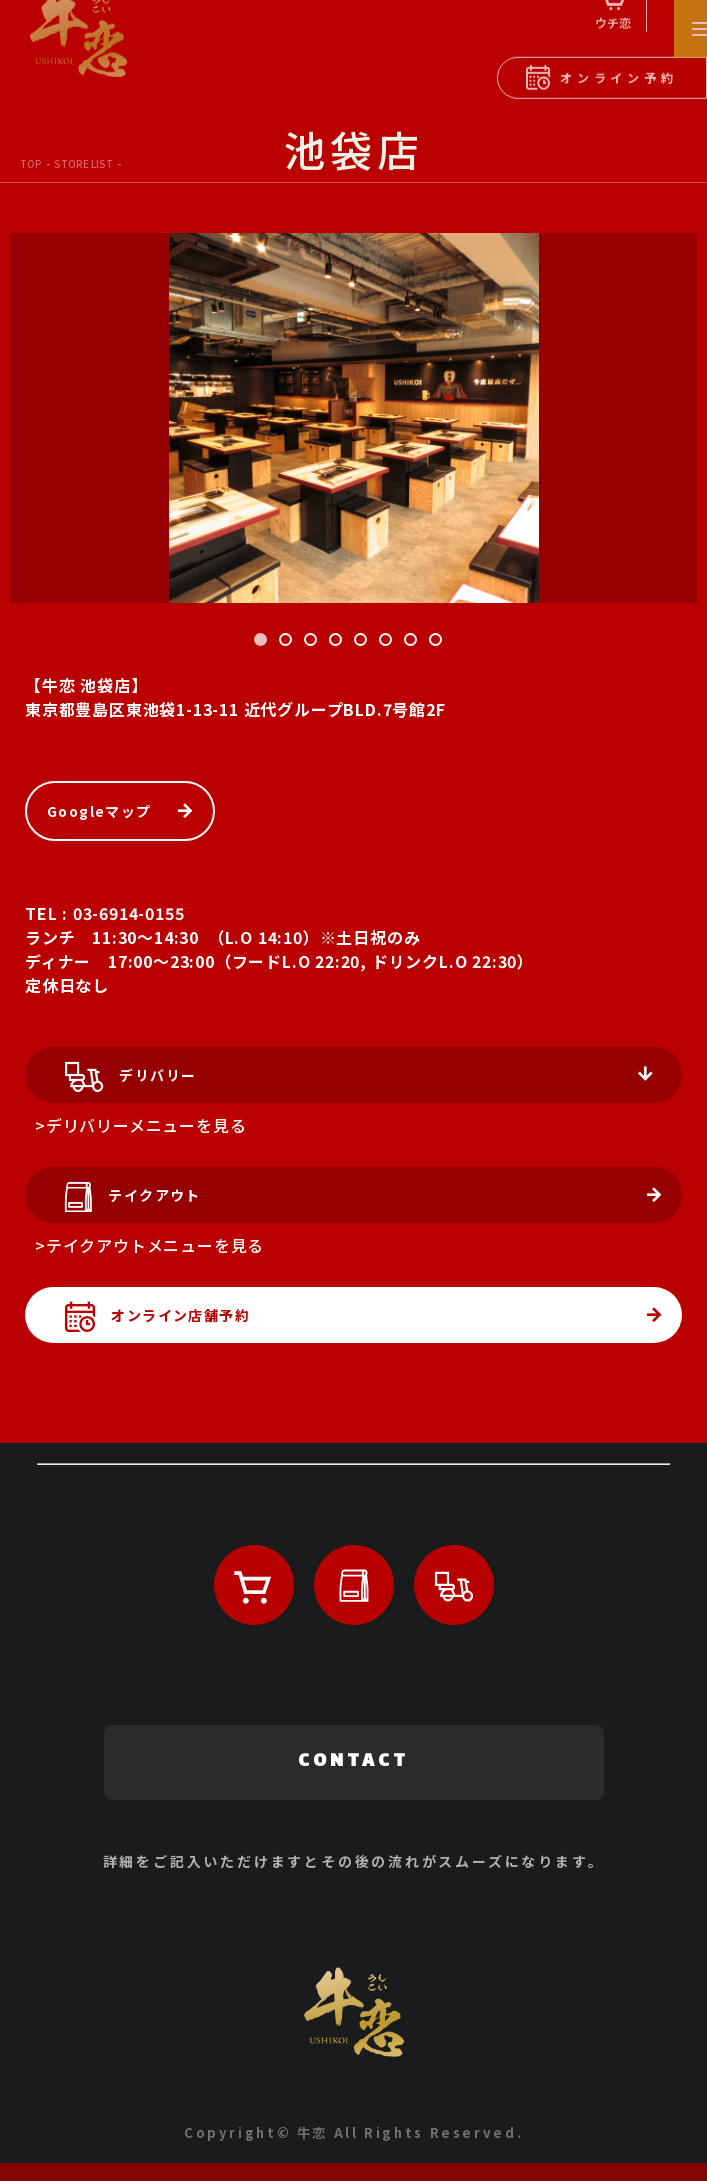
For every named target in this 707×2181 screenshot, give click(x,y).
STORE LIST (83, 163)
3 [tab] (314, 643)
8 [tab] (439, 643)
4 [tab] (339, 643)
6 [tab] (389, 643)
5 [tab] (364, 643)
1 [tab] (264, 643)
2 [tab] (289, 643)
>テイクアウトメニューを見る (149, 1245)
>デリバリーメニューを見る (140, 1125)
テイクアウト (123, 1200)
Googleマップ (99, 811)
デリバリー (120, 1080)
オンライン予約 (601, 71)
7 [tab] (414, 643)
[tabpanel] (353, 418)
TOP (31, 163)
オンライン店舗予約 (147, 1320)
